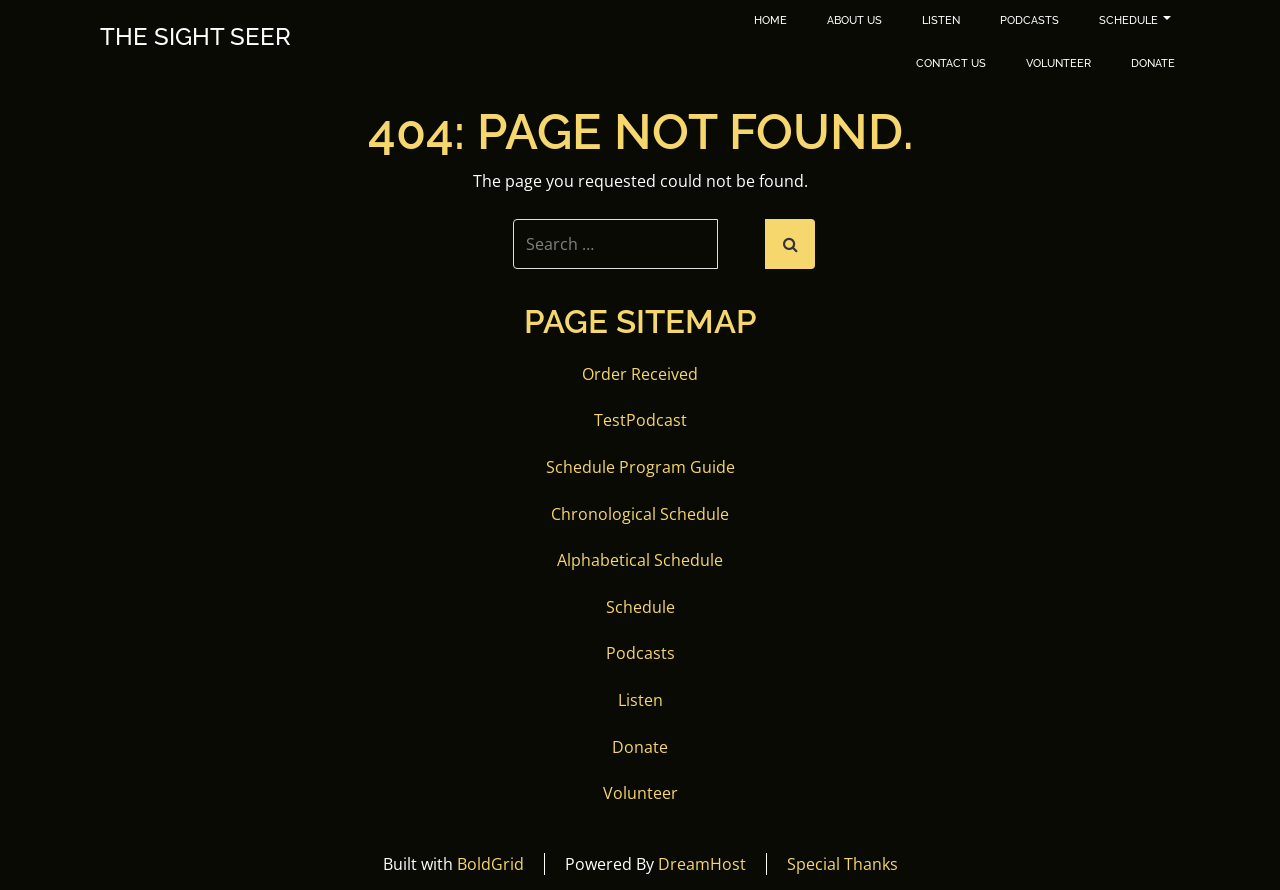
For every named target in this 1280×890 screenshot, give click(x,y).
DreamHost (702, 864)
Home (770, 20)
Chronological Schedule (640, 514)
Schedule (1135, 20)
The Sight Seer (195, 37)
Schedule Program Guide (640, 467)
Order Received (640, 374)
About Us (854, 20)
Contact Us (951, 63)
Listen (941, 20)
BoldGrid (490, 864)
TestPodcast (640, 420)
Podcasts (1029, 20)
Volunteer (1058, 63)
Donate (1153, 63)
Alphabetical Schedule (640, 560)
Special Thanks (842, 864)
